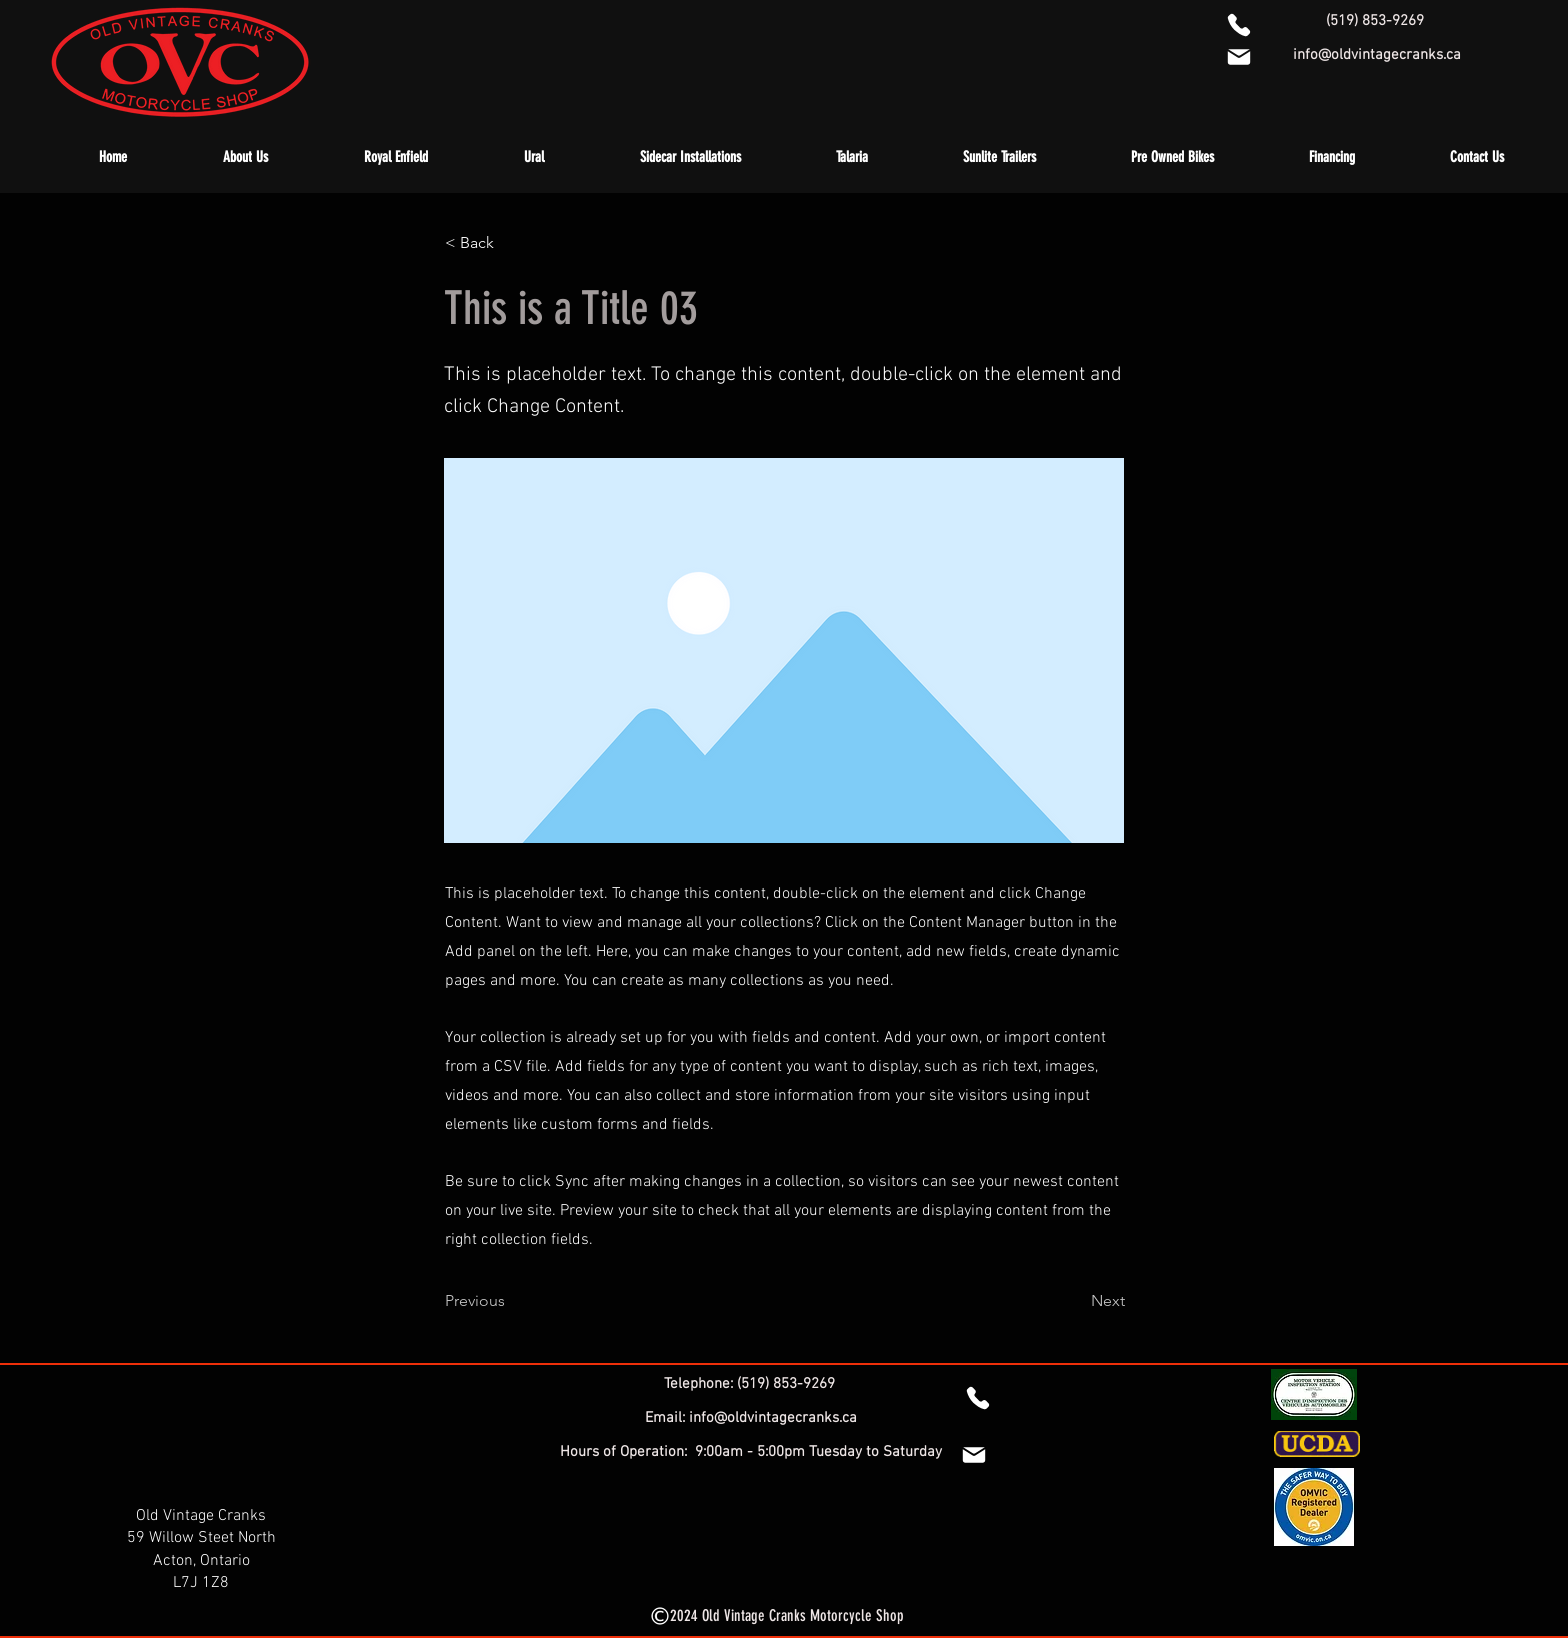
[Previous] (511, 1301)
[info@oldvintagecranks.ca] (1239, 57)
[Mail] (974, 1455)
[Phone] (978, 1398)
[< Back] (511, 243)
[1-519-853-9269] (1239, 25)
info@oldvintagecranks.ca (1377, 55)
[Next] (1075, 1301)
